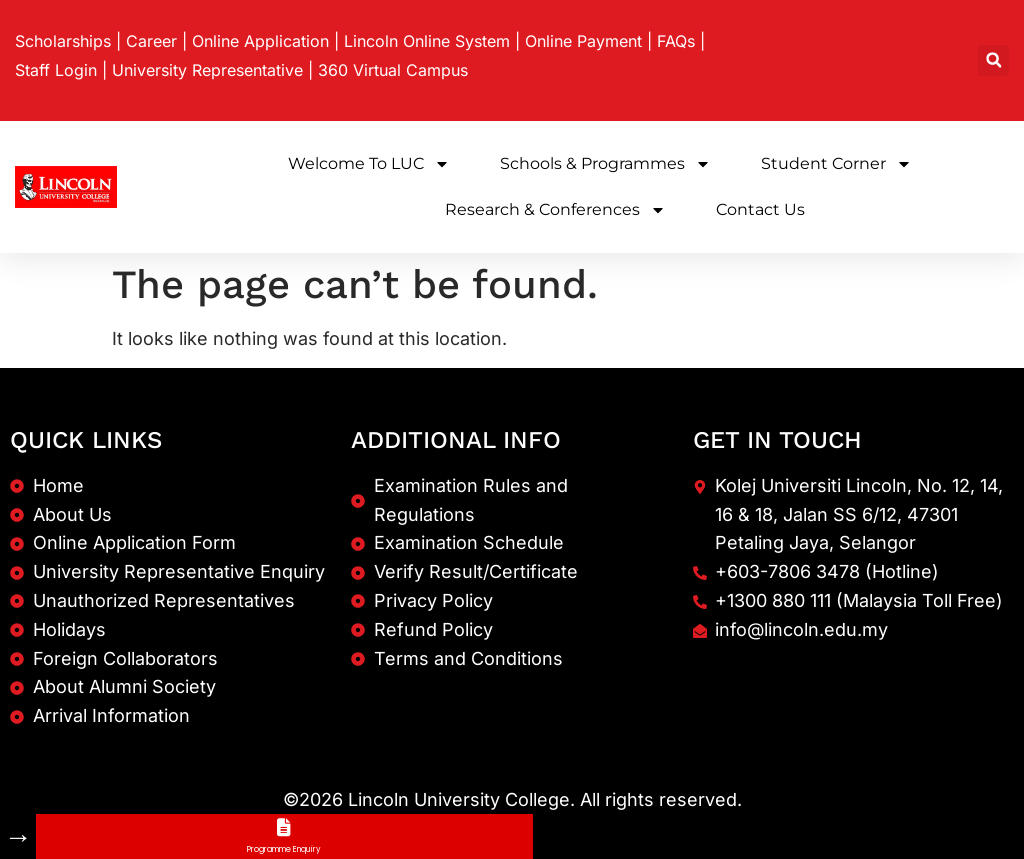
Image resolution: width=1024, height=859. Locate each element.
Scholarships (63, 41)
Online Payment (583, 41)
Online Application (260, 41)
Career (151, 41)
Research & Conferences (555, 210)
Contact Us (760, 209)
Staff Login (56, 70)
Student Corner (836, 164)
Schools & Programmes (605, 164)
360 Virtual (393, 70)
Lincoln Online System (427, 41)
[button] (993, 60)
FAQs (676, 41)
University (207, 70)
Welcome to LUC (369, 164)
